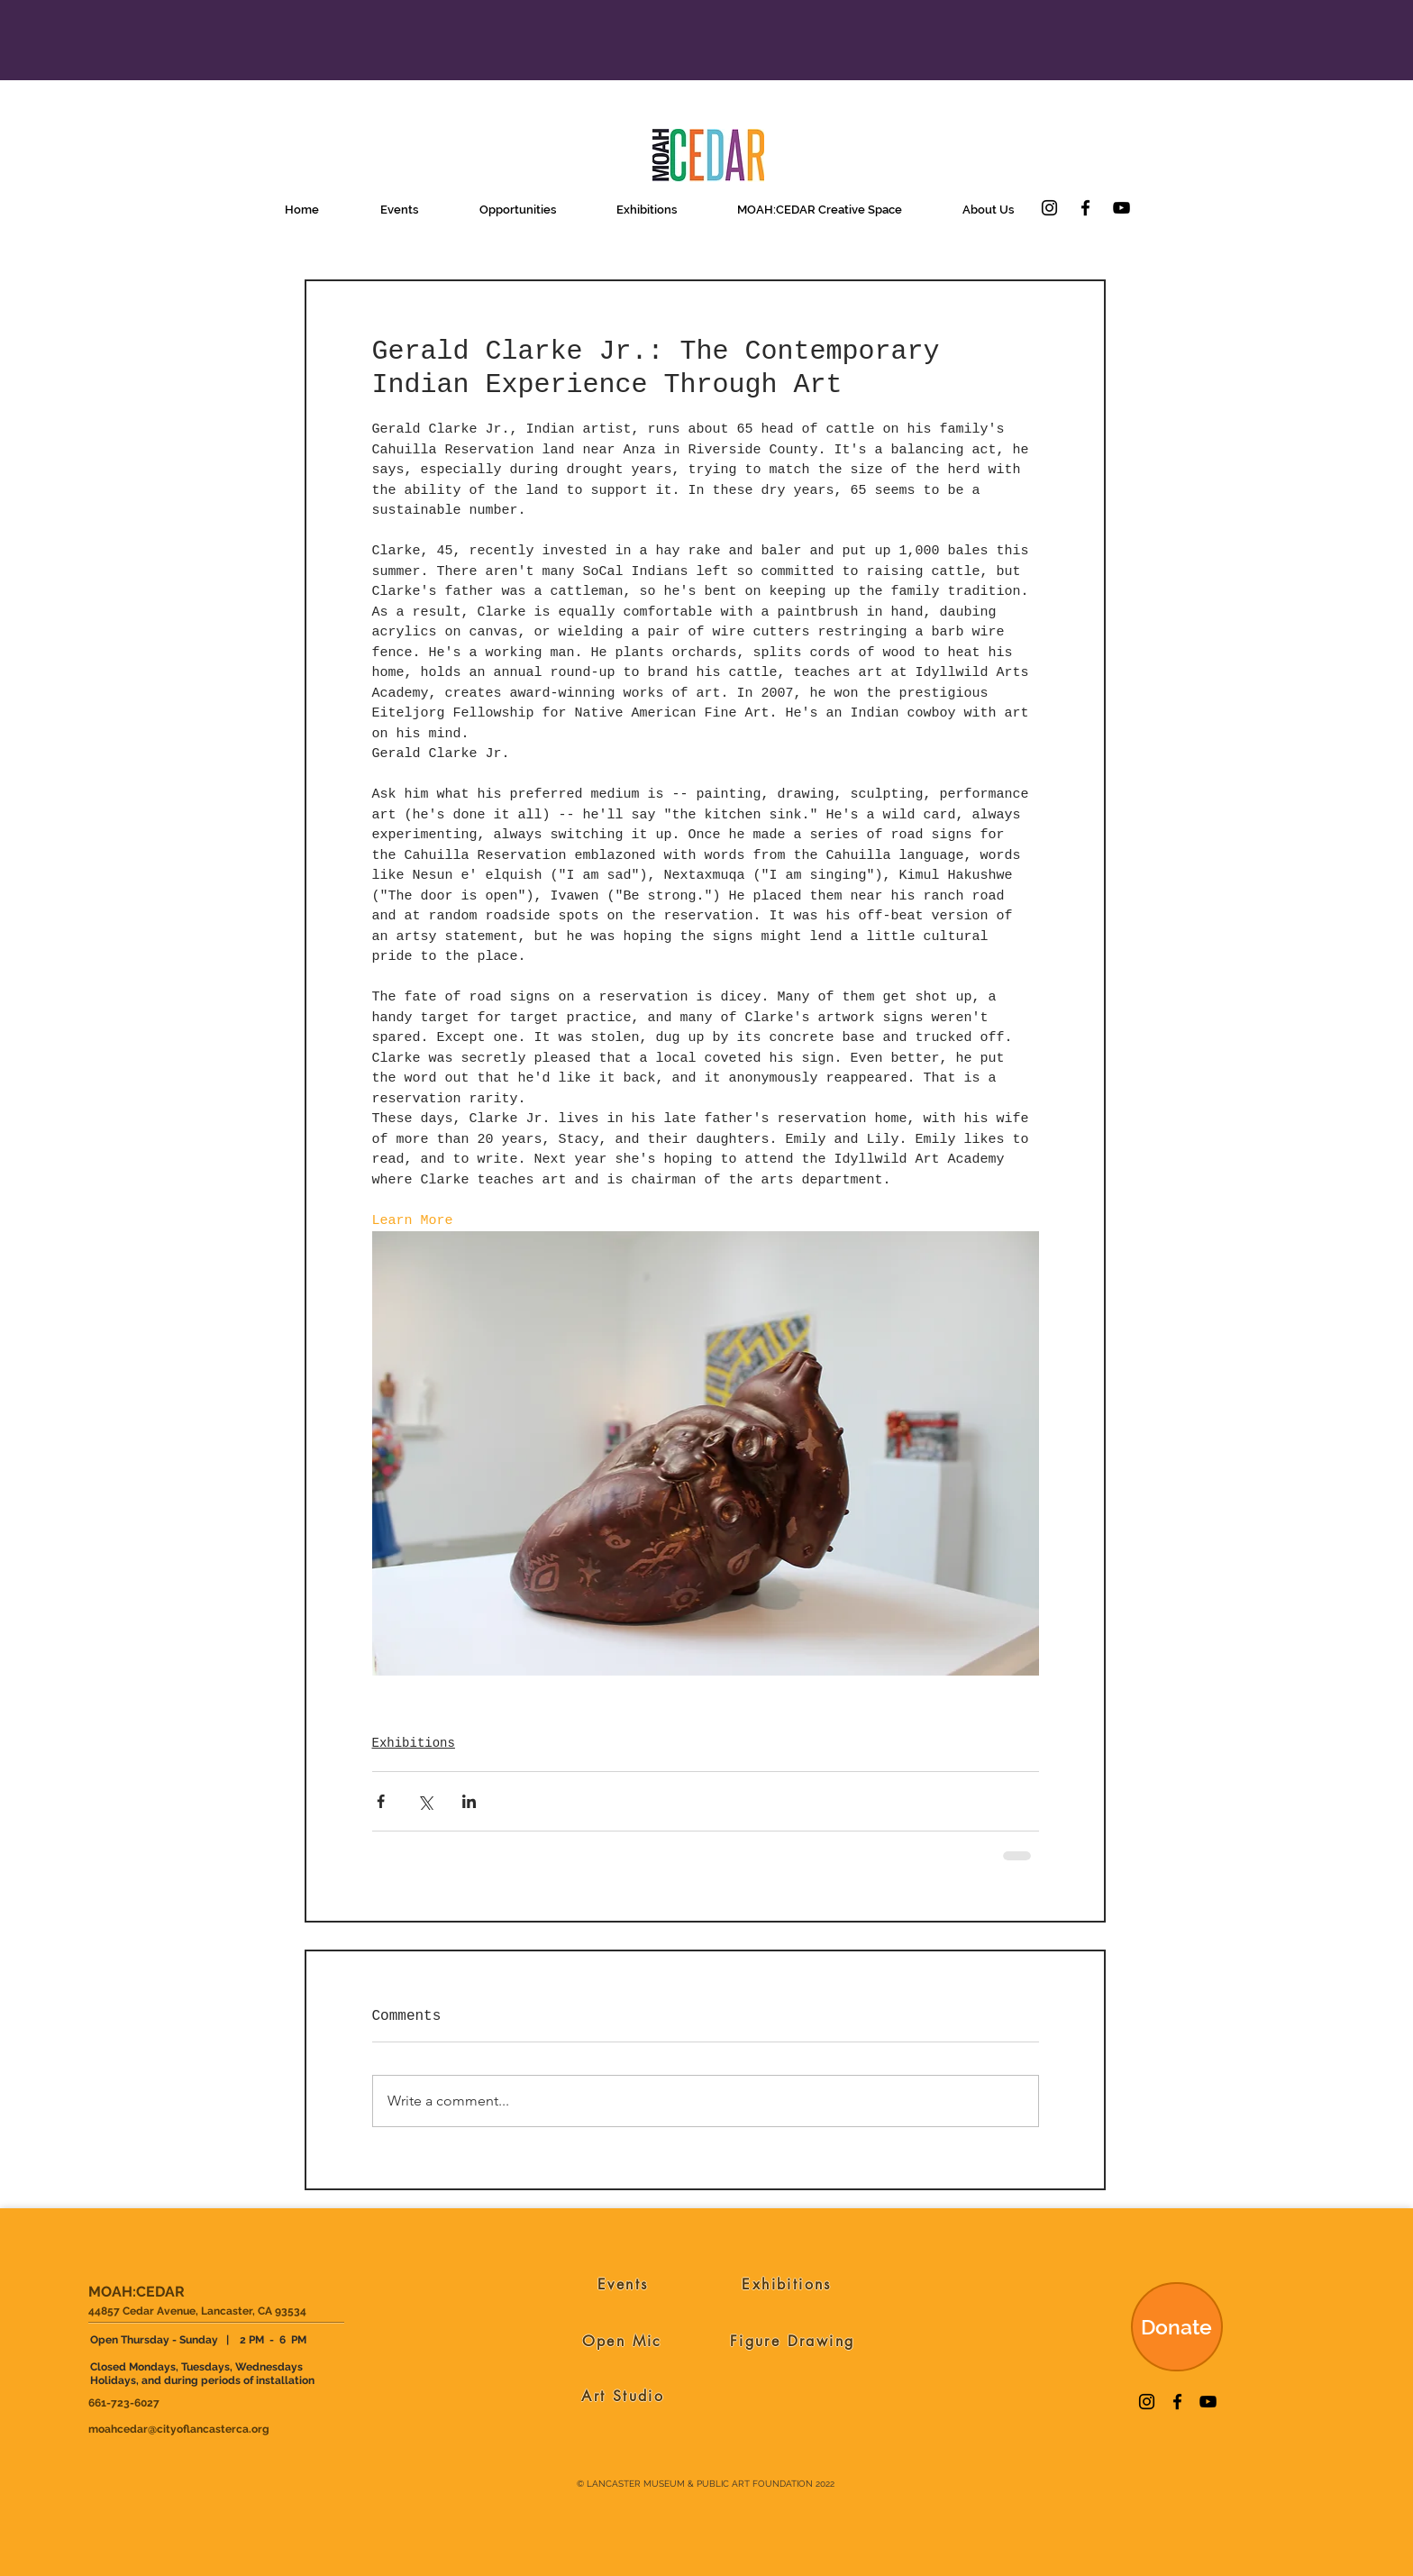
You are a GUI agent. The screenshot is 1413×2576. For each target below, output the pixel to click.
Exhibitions (413, 1743)
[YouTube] (1121, 207)
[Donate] (1177, 2327)
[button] (399, 209)
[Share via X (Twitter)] (424, 1801)
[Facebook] (1085, 207)
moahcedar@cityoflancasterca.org (178, 2429)
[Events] (623, 2284)
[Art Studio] (623, 2396)
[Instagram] (1049, 207)
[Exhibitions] (787, 2284)
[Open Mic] (622, 2341)
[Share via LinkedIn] (469, 1801)
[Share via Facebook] (380, 1801)
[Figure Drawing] (792, 2341)
